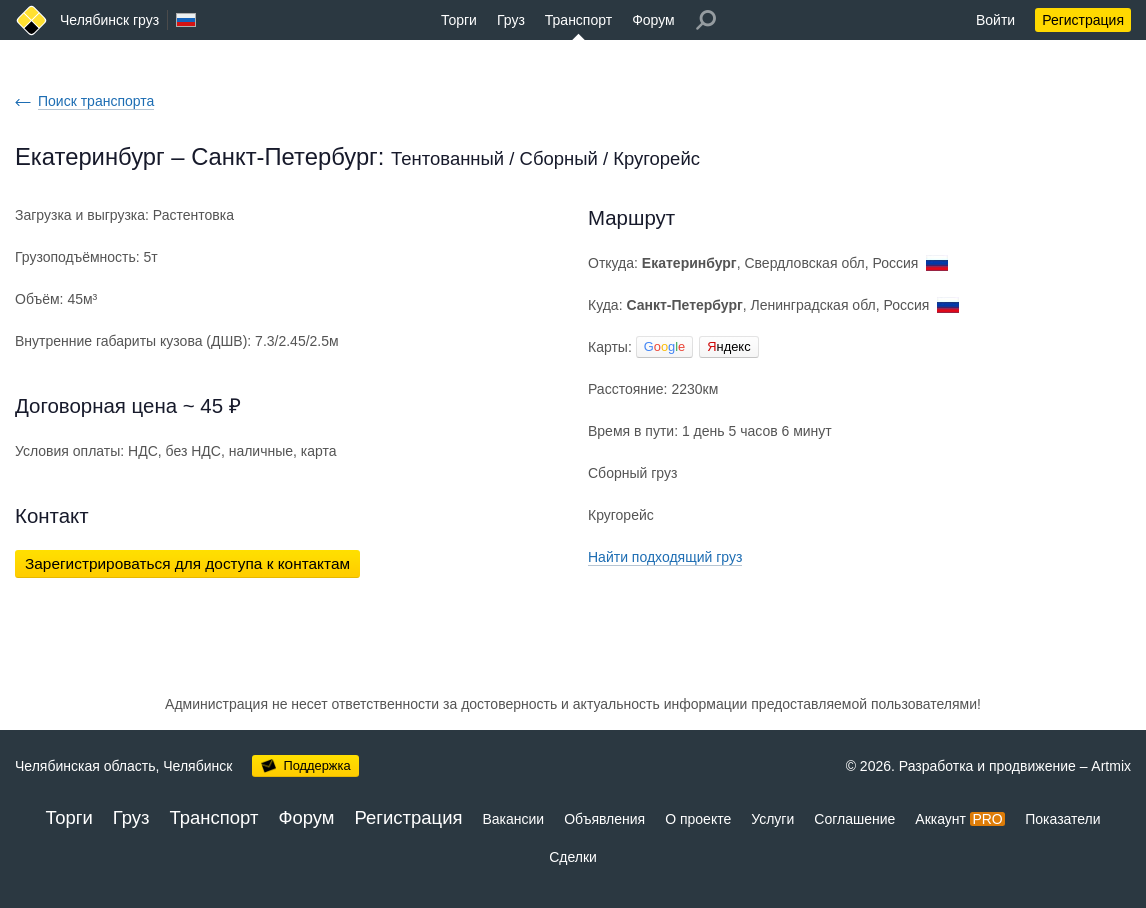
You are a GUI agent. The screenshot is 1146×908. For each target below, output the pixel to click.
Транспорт (578, 20)
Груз (511, 20)
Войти (995, 20)
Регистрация (1083, 20)
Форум (653, 20)
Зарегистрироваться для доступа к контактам (187, 563)
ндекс (728, 346)
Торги (459, 20)
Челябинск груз (109, 20)
